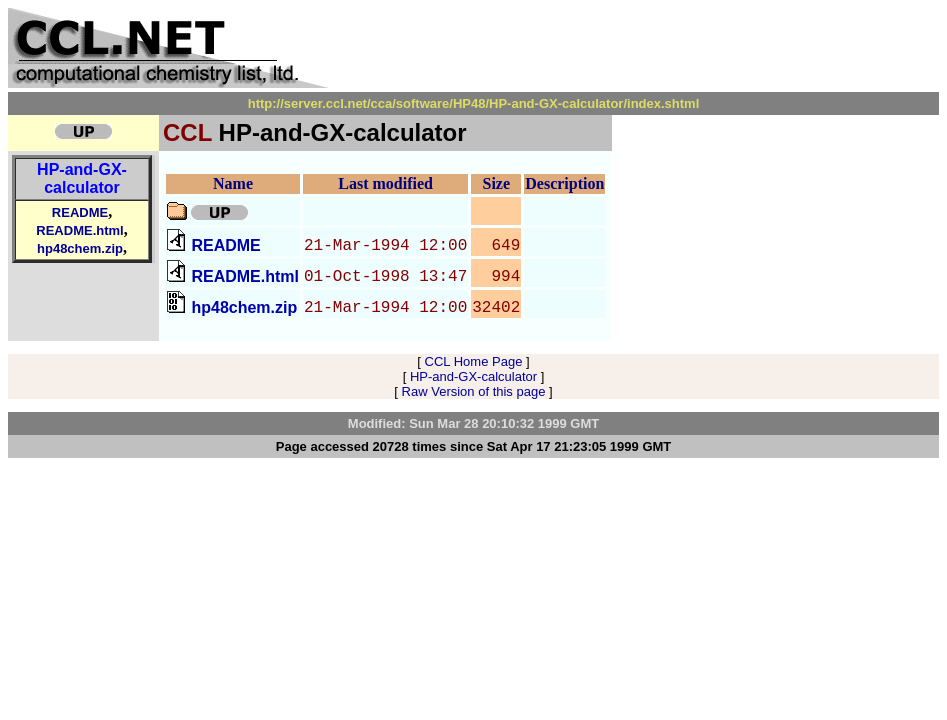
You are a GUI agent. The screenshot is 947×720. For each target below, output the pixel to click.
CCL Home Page (474, 361)
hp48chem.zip (80, 248)
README (80, 212)
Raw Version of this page (474, 391)
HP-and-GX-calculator (82, 178)
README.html (79, 230)
